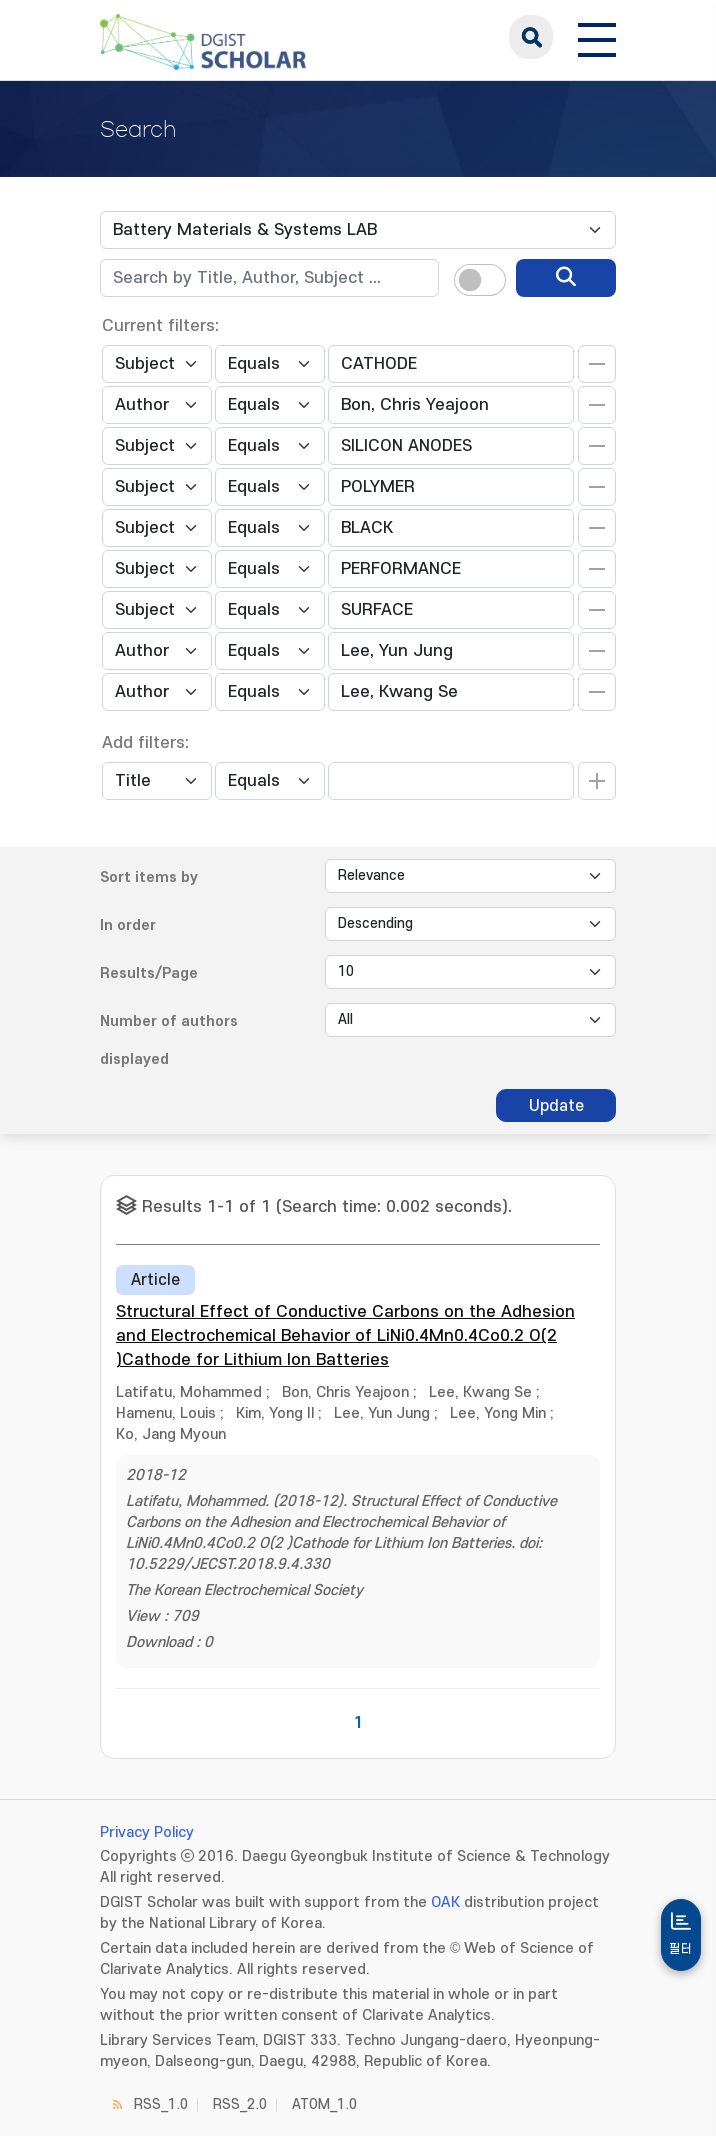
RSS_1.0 (161, 2104)
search (531, 37)
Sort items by (149, 877)
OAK (445, 1902)
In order (128, 925)
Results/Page (149, 973)
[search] (566, 278)
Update (556, 1106)
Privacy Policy (147, 1832)
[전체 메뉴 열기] (597, 37)
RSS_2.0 (240, 2104)
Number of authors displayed (169, 1040)
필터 (681, 1949)
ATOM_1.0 (324, 2104)
